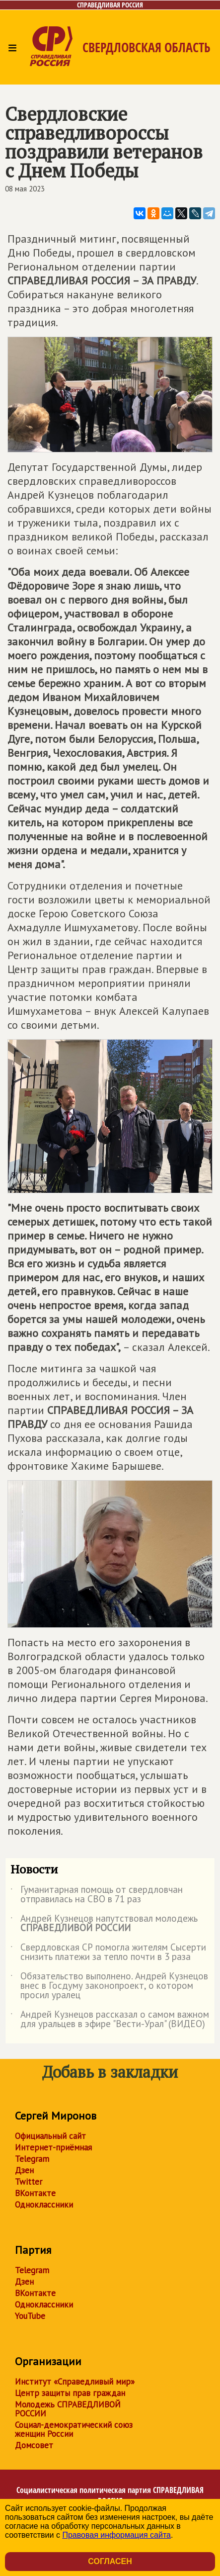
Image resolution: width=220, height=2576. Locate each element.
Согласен (110, 2561)
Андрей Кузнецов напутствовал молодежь (104, 1924)
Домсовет (34, 2445)
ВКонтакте (35, 2193)
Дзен (24, 2170)
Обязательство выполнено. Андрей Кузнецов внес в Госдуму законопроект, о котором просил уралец (109, 1986)
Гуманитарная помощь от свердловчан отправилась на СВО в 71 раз (96, 1895)
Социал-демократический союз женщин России (74, 2429)
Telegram (32, 2158)
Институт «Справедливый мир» (75, 2381)
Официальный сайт (50, 2136)
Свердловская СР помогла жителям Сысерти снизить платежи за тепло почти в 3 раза (108, 1952)
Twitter (28, 2181)
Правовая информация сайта (116, 2535)
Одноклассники (44, 2204)
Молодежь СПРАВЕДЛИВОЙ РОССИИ (68, 2409)
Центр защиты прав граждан (70, 2393)
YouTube (30, 2315)
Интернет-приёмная (53, 2147)
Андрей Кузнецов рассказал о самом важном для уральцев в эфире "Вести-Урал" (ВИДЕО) (109, 2020)
